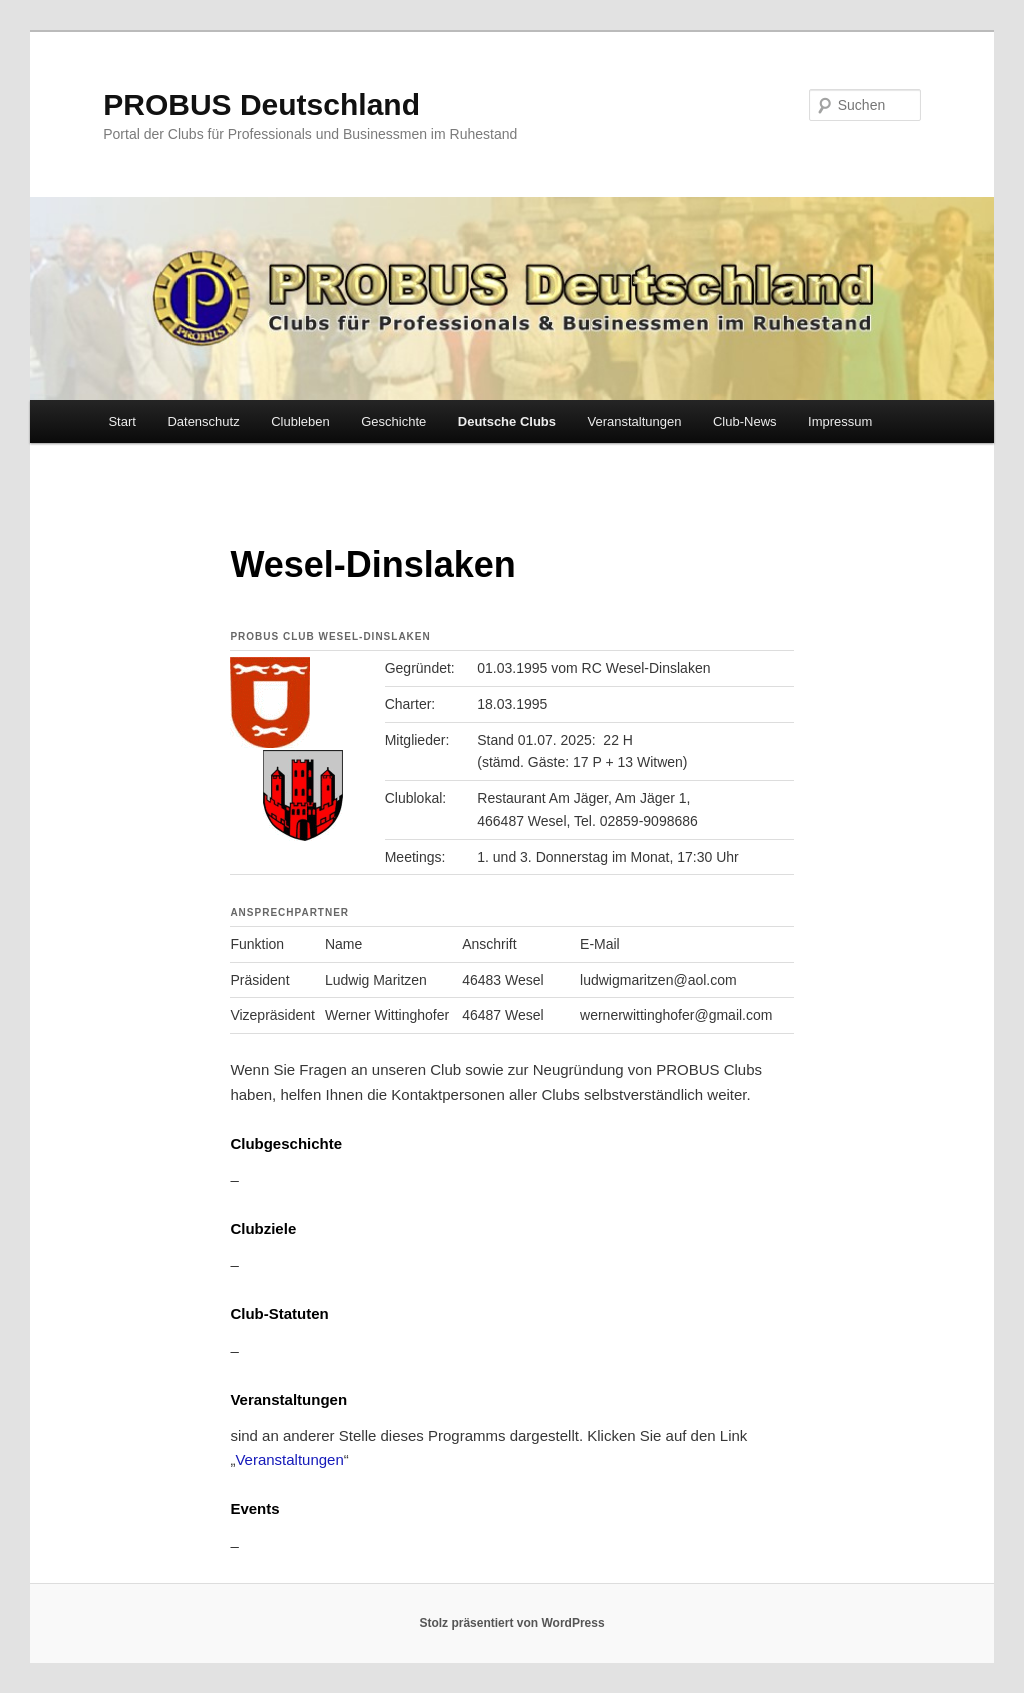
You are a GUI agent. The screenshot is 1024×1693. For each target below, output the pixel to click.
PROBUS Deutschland (261, 104)
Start (121, 421)
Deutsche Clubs (507, 421)
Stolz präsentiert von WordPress (511, 1623)
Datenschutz (203, 421)
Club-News (745, 421)
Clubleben (300, 421)
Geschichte (393, 421)
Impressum (840, 421)
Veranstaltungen (635, 421)
